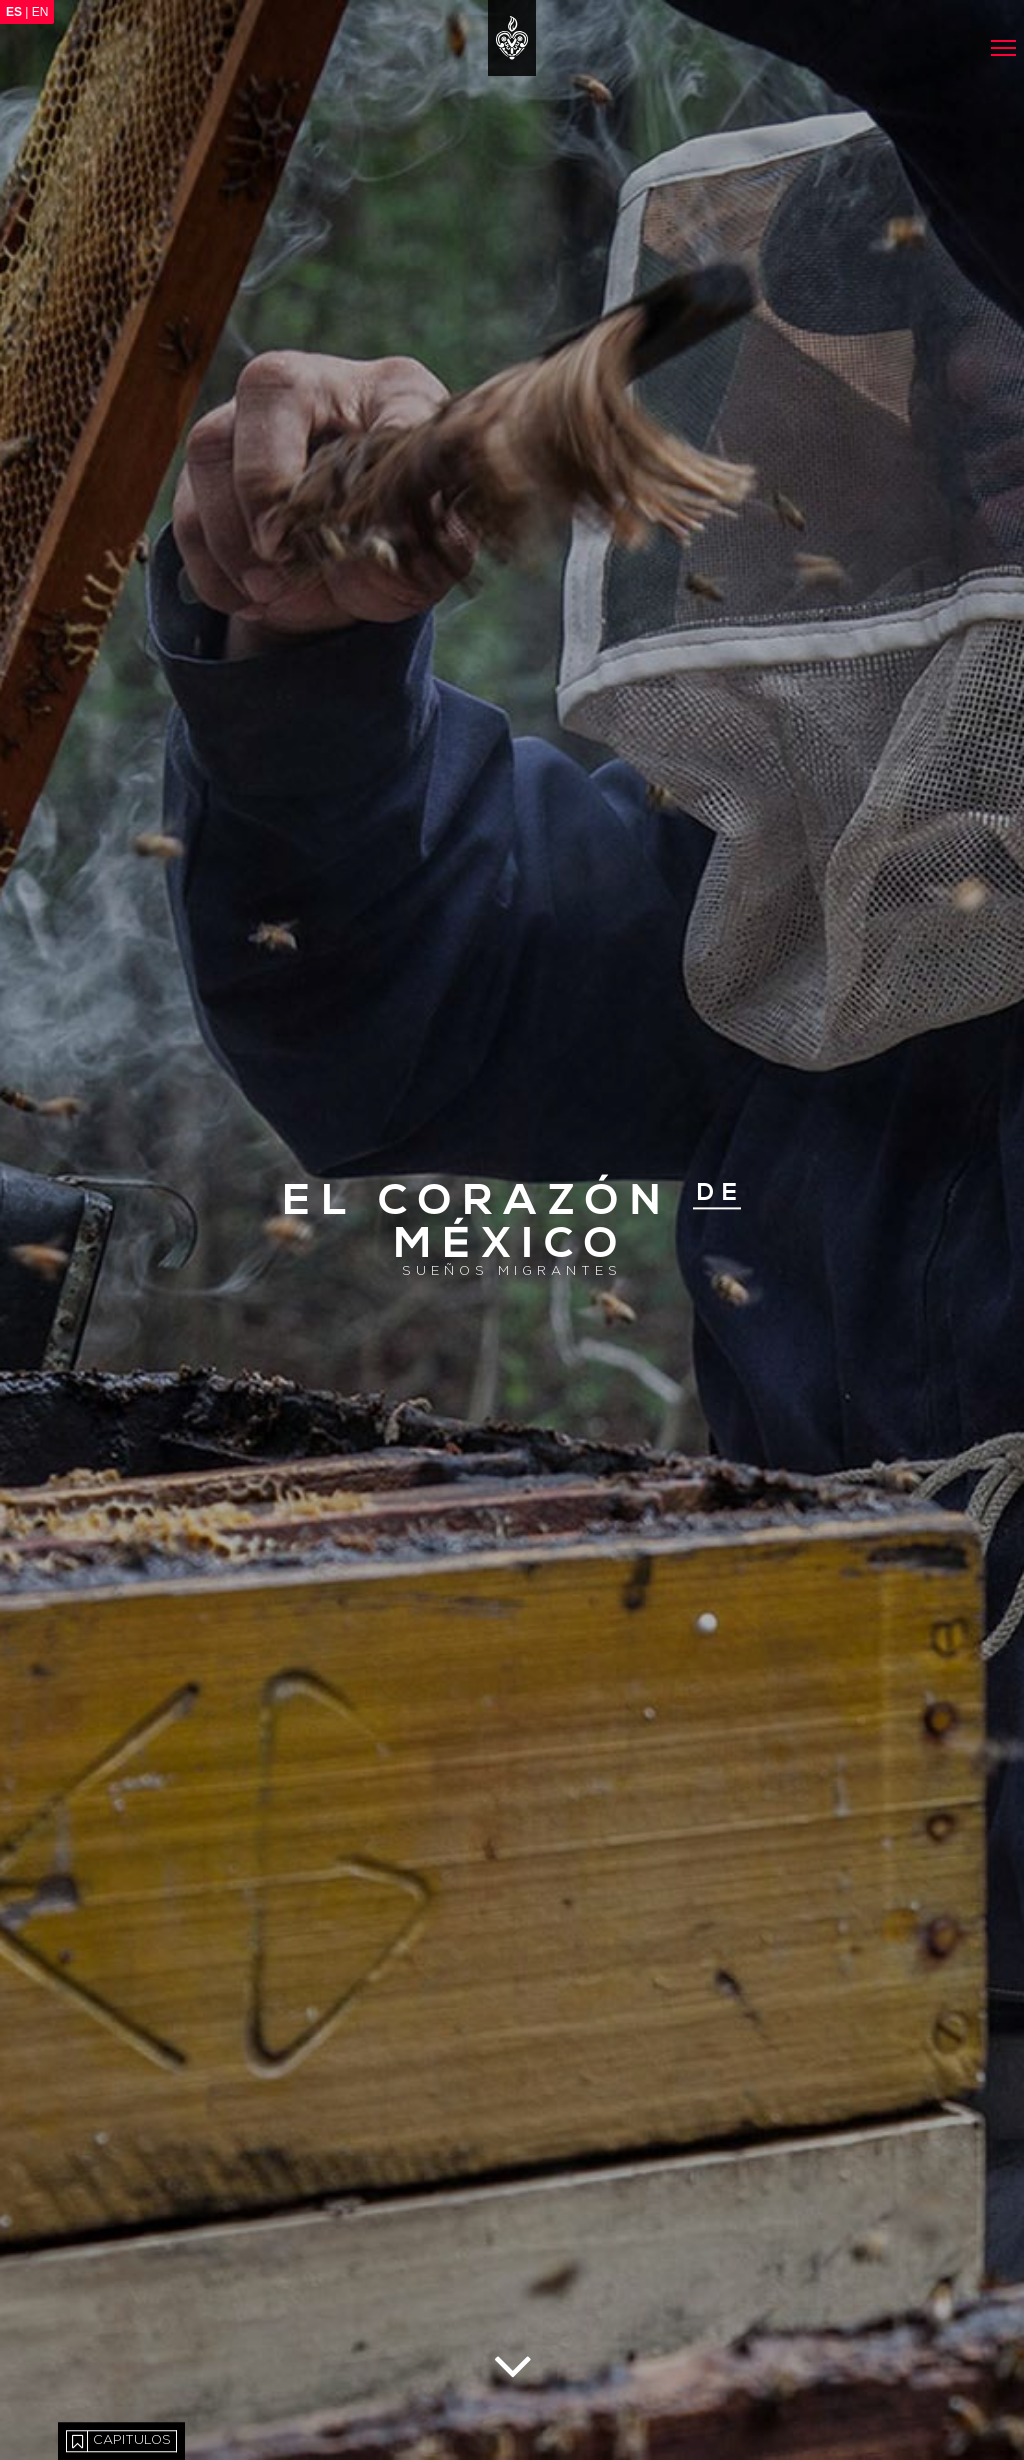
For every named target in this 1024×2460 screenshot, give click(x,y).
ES (14, 12)
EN (40, 12)
